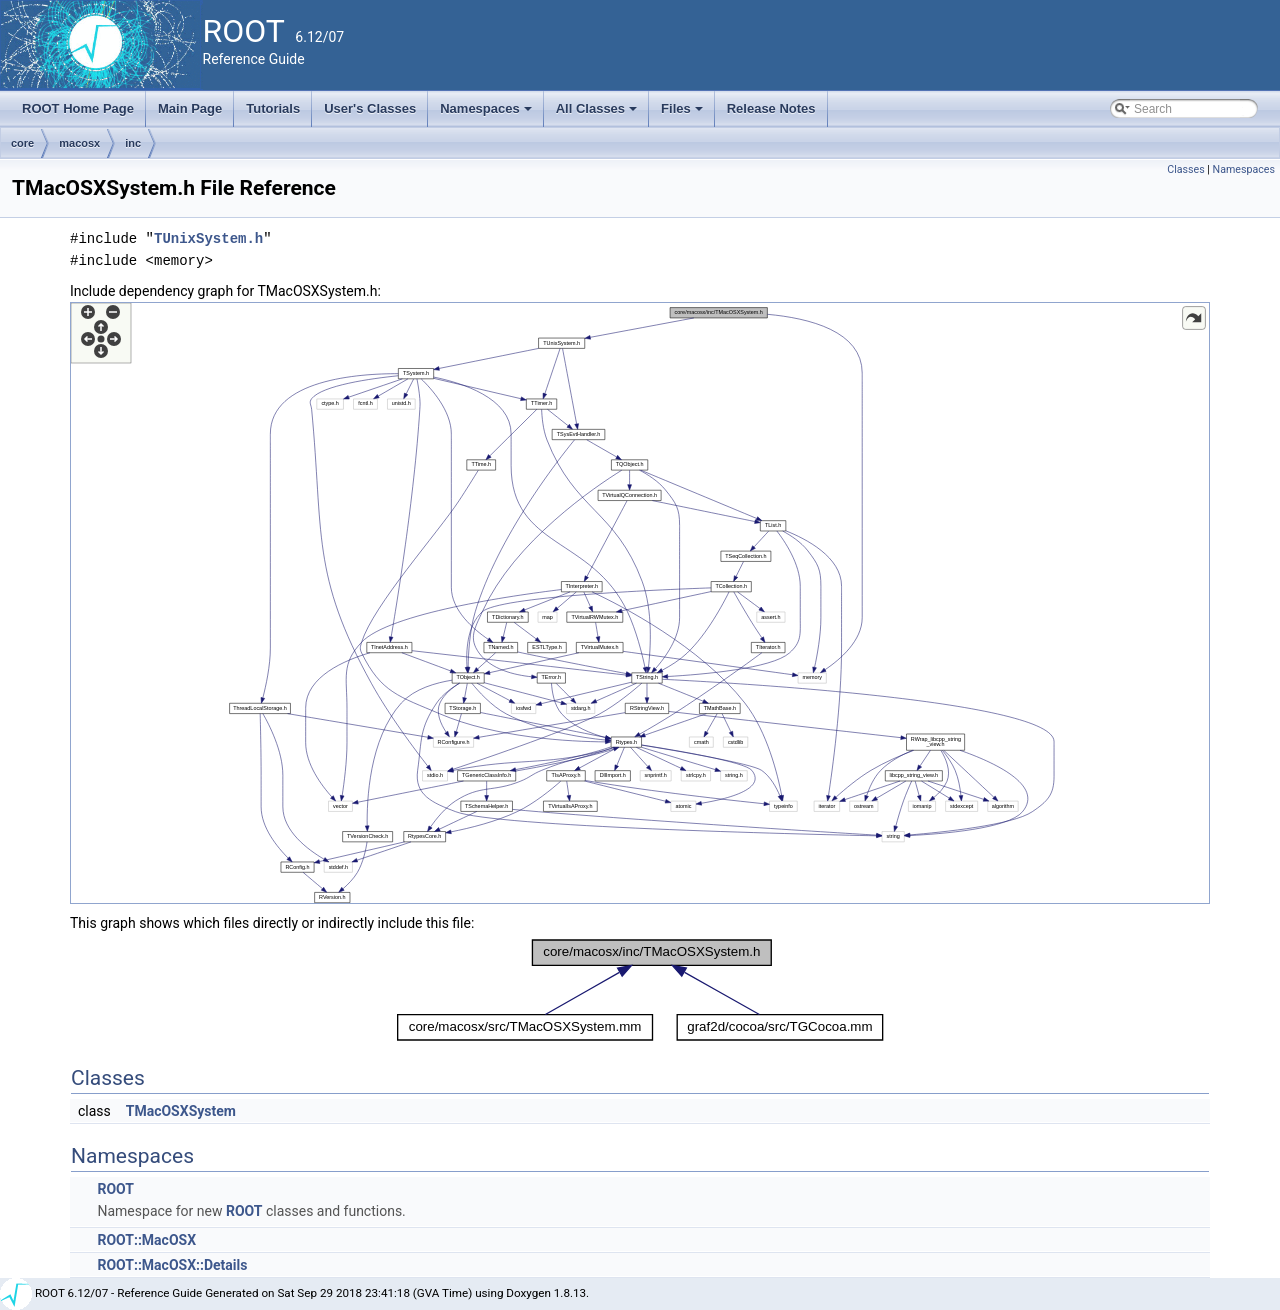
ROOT (115, 1189)
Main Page (190, 108)
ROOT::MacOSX (146, 1240)
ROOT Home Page (78, 108)
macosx (79, 143)
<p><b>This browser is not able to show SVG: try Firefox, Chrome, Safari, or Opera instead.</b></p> (640, 603)
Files (683, 114)
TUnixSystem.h (208, 238)
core (22, 143)
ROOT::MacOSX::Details (172, 1265)
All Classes (598, 114)
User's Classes (370, 108)
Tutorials (273, 108)
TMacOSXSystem (181, 1111)
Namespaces (487, 114)
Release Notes (771, 108)
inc (133, 143)
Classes (1185, 169)
